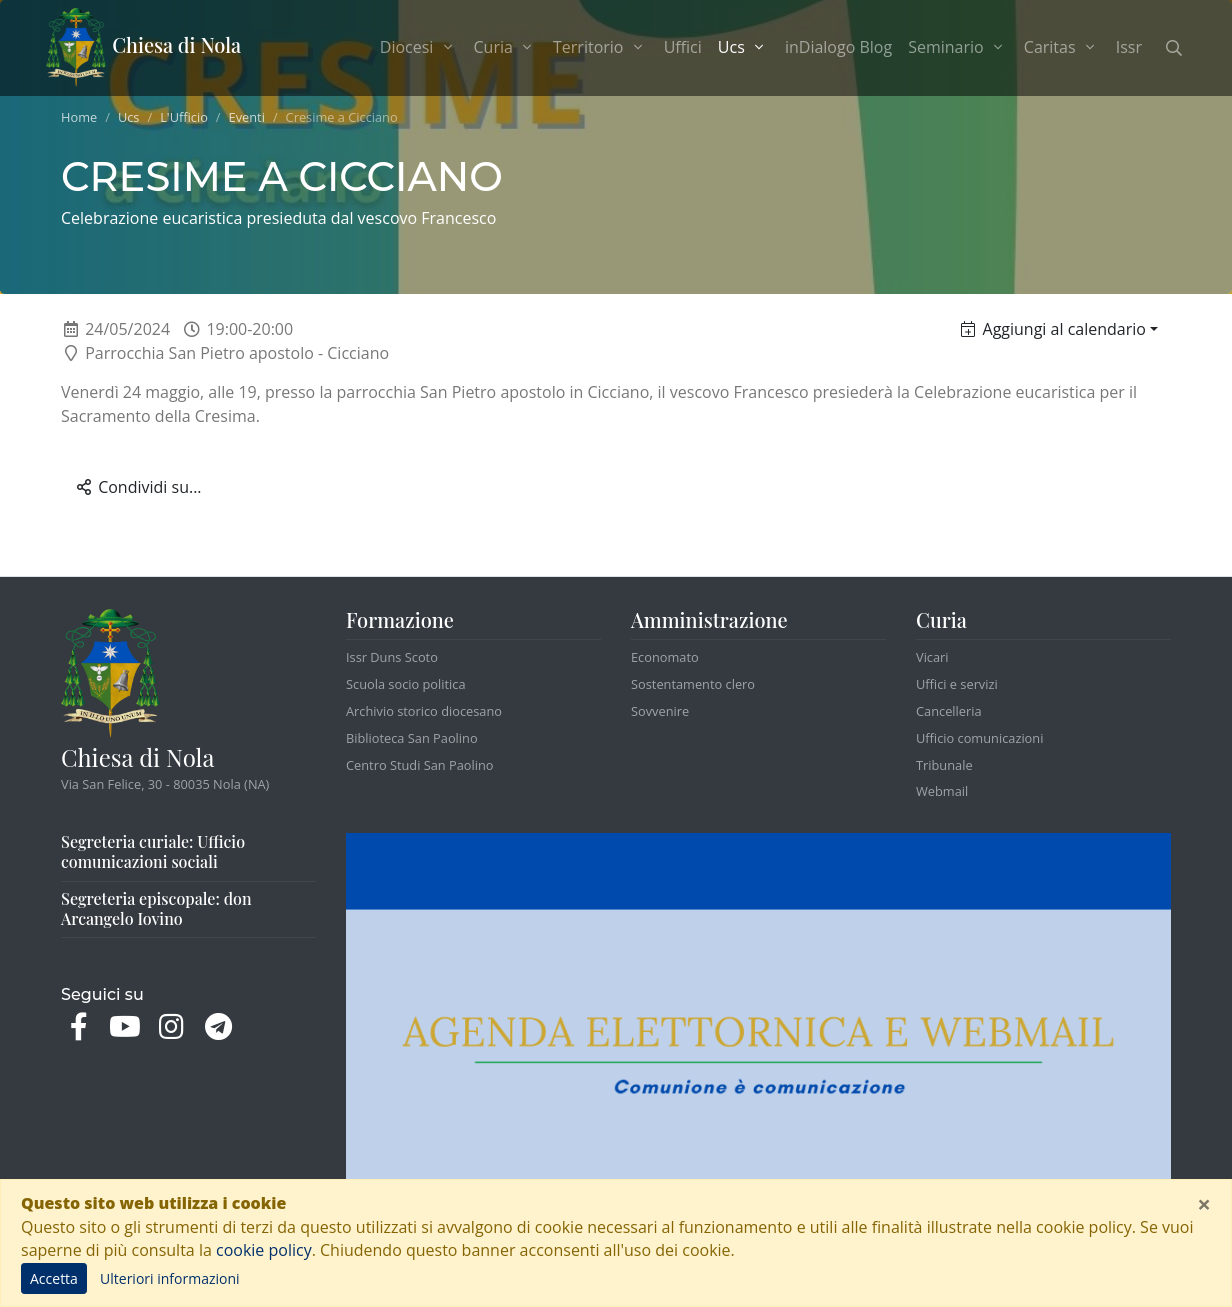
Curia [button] (506, 47)
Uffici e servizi (957, 684)
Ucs (129, 117)
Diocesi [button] (419, 47)
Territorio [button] (600, 47)
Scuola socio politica (406, 684)
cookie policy (264, 1250)
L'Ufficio (184, 117)
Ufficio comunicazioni (979, 738)
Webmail (942, 791)
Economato (665, 657)
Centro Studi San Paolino (420, 765)
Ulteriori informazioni (170, 1278)
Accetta (54, 1278)
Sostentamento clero (693, 684)
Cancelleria (949, 711)
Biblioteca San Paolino (412, 738)
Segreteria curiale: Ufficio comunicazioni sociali (153, 851)
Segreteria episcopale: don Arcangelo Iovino (156, 908)
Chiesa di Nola (143, 48)
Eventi (247, 117)
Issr (1129, 47)
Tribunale (944, 765)
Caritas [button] (1062, 47)
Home (79, 117)
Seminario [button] (958, 47)
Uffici (683, 47)
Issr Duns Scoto (392, 657)
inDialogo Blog (838, 47)
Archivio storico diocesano (424, 711)
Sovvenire (660, 711)
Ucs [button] (747, 46)
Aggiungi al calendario (1053, 329)
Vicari (932, 657)
